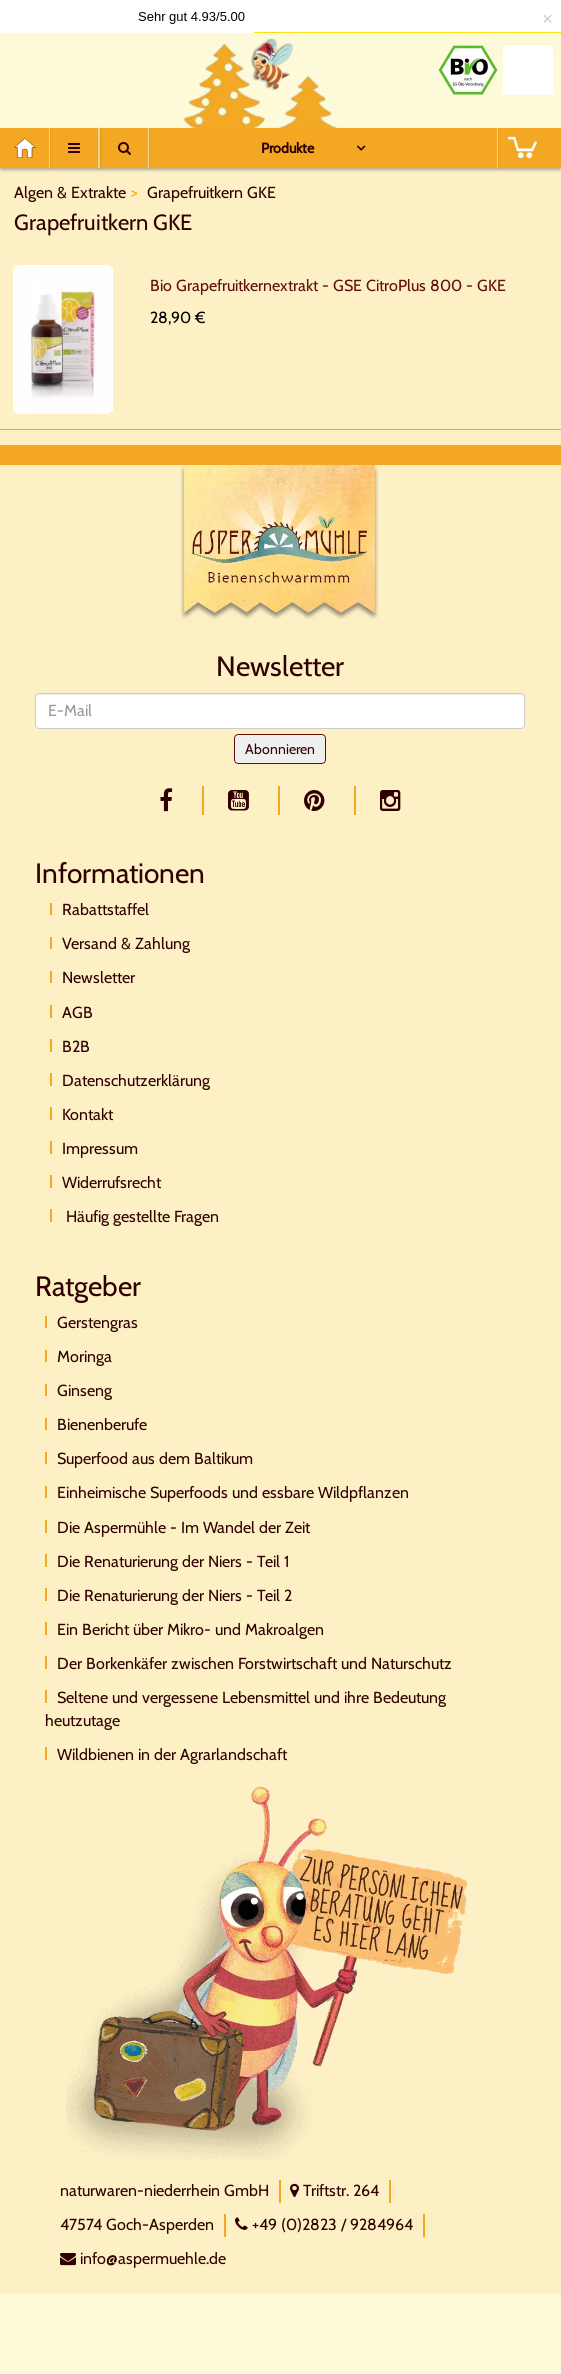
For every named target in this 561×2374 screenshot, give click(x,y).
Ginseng (84, 1390)
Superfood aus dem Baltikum (155, 1458)
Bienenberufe (102, 1424)
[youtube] (242, 800)
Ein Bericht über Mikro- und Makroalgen (190, 1629)
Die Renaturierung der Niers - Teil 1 (173, 1561)
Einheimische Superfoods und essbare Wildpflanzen (233, 1492)
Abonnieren (280, 749)
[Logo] (95, 75)
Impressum (100, 1148)
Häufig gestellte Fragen (140, 1216)
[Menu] (74, 148)
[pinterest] (318, 800)
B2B (76, 1046)
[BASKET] (522, 148)
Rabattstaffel (105, 909)
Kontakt (87, 1114)
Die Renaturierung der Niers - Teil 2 (174, 1595)
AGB (77, 1012)
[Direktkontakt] (269, 1971)
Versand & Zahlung (126, 943)
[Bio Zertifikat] (468, 70)
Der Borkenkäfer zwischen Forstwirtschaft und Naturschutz (254, 1663)
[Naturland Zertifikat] (528, 70)
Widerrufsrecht (111, 1182)
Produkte (287, 148)
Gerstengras (97, 1322)
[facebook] (169, 800)
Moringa (84, 1356)
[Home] (31, 148)
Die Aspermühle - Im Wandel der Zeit (183, 1527)
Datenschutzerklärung (136, 1080)
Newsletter (98, 977)
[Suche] (124, 148)
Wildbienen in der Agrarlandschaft (172, 1754)
